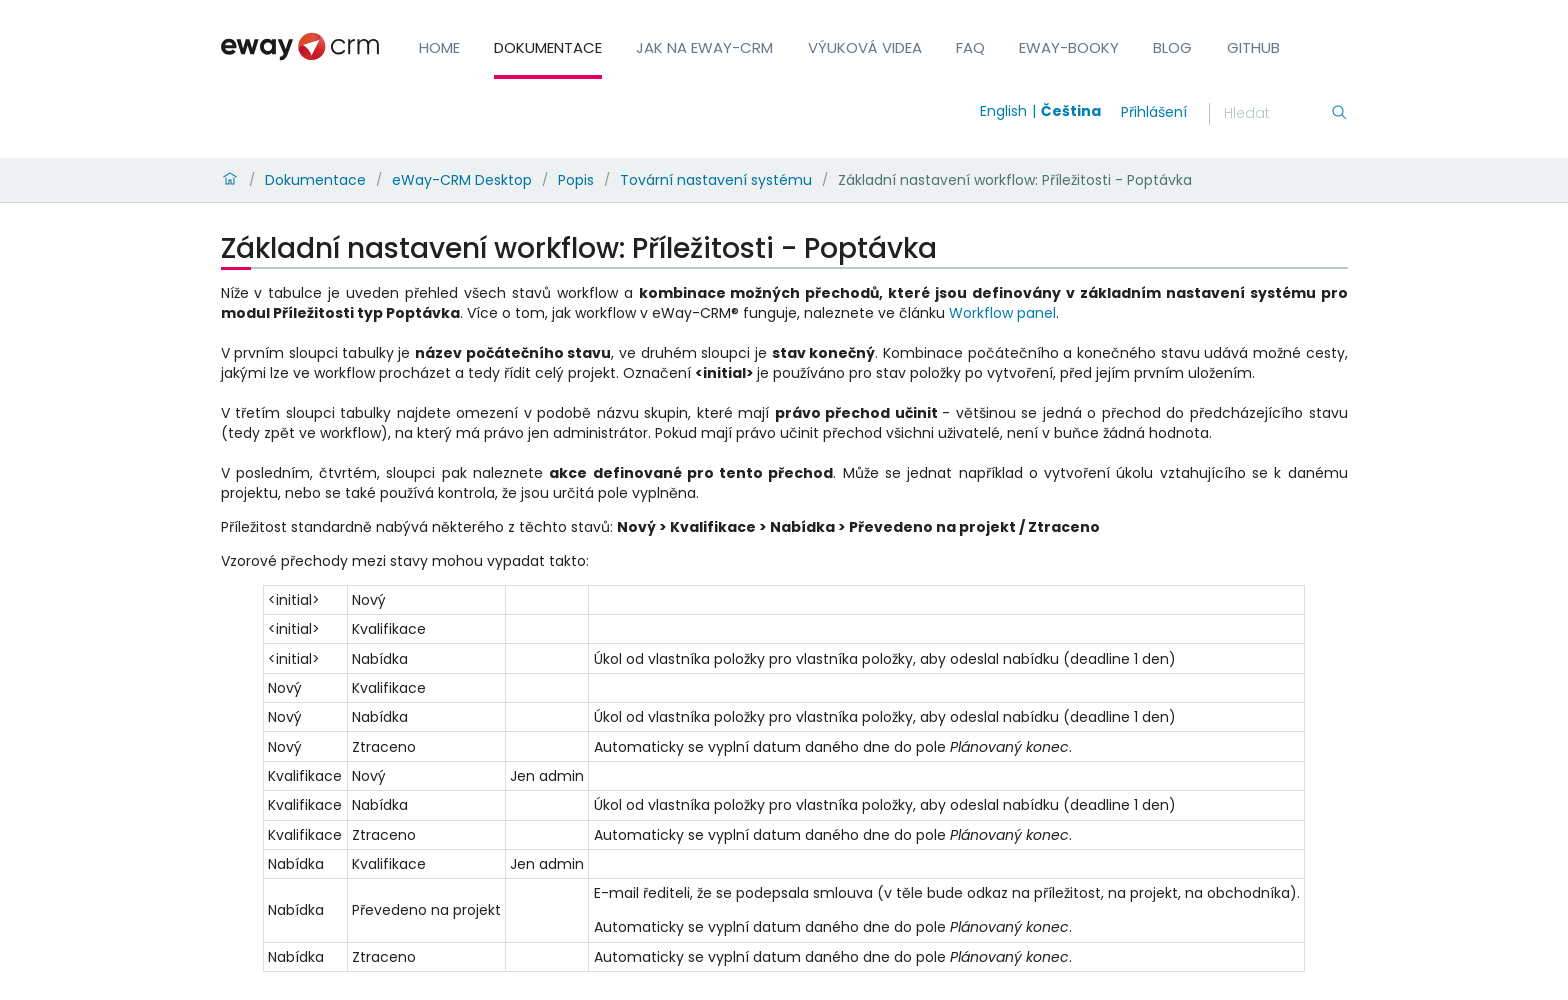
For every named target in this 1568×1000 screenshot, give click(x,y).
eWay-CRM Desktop (462, 180)
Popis (576, 180)
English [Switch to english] (1003, 111)
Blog (1172, 47)
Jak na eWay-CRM (704, 47)
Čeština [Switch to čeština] (1071, 111)
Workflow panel (1002, 313)
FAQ (970, 47)
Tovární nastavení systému (716, 180)
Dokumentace (548, 47)
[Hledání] (1277, 114)
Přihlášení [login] (1154, 112)
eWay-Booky (1069, 47)
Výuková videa (865, 47)
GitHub (1253, 47)
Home (439, 47)
